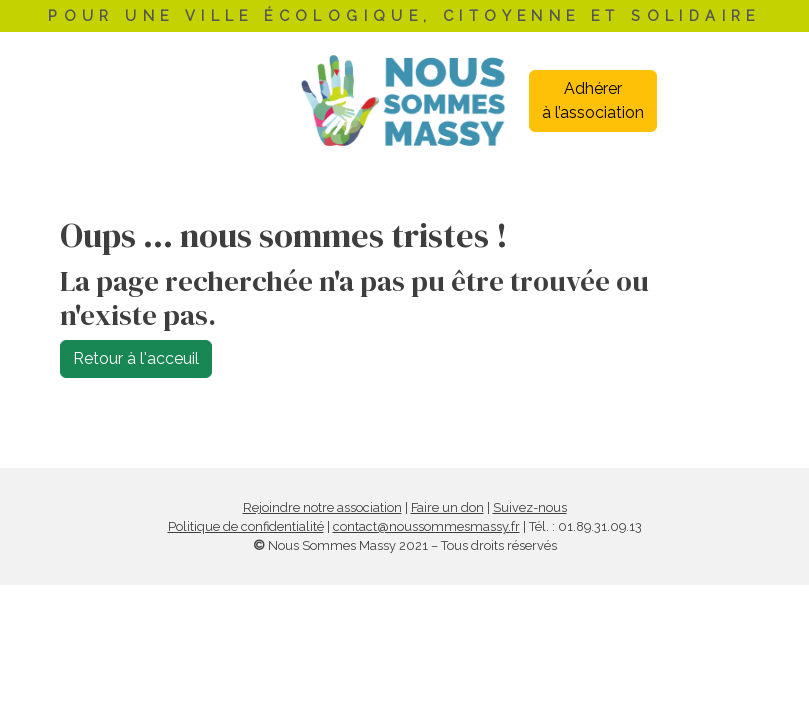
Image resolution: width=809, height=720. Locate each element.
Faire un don (447, 507)
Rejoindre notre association (322, 507)
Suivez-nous (530, 507)
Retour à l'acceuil (136, 358)
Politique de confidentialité (246, 526)
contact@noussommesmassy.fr (426, 526)
